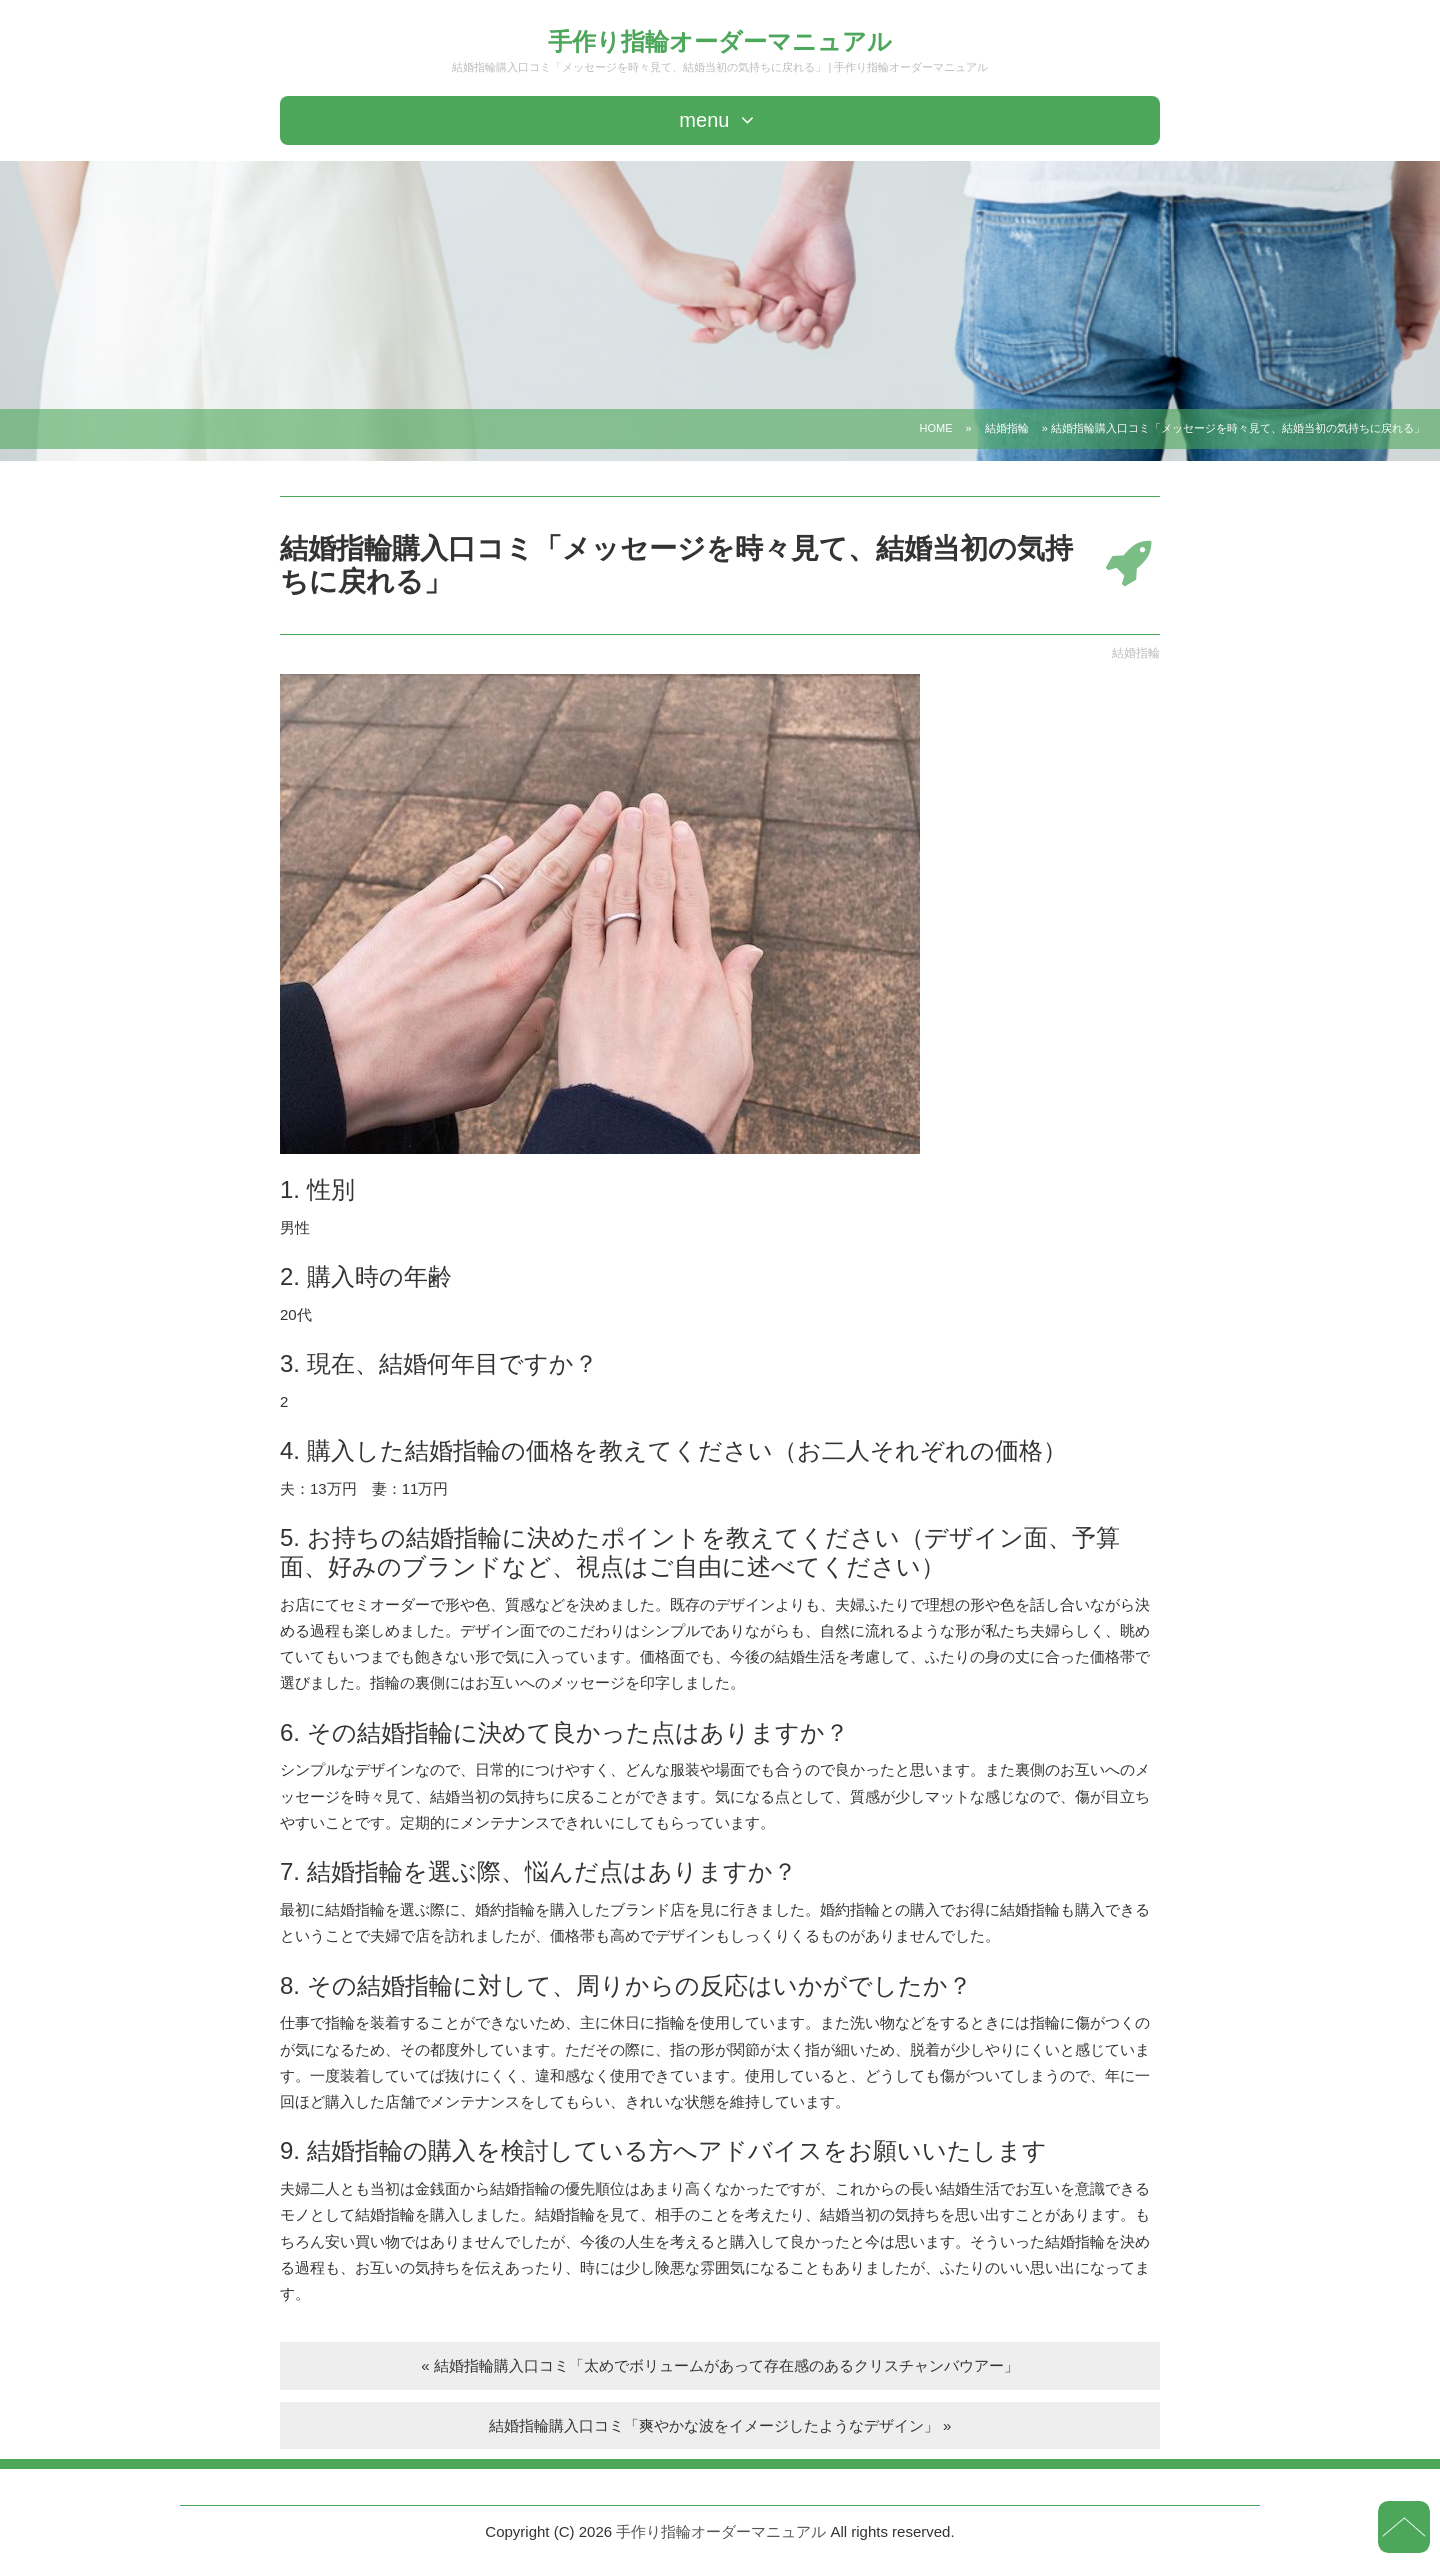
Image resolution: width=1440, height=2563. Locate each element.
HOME (936, 428)
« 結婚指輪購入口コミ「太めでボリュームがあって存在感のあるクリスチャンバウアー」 (720, 2365)
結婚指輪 (1007, 428)
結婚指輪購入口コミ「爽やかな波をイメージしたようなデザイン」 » (720, 2425)
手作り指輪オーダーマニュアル (720, 41)
